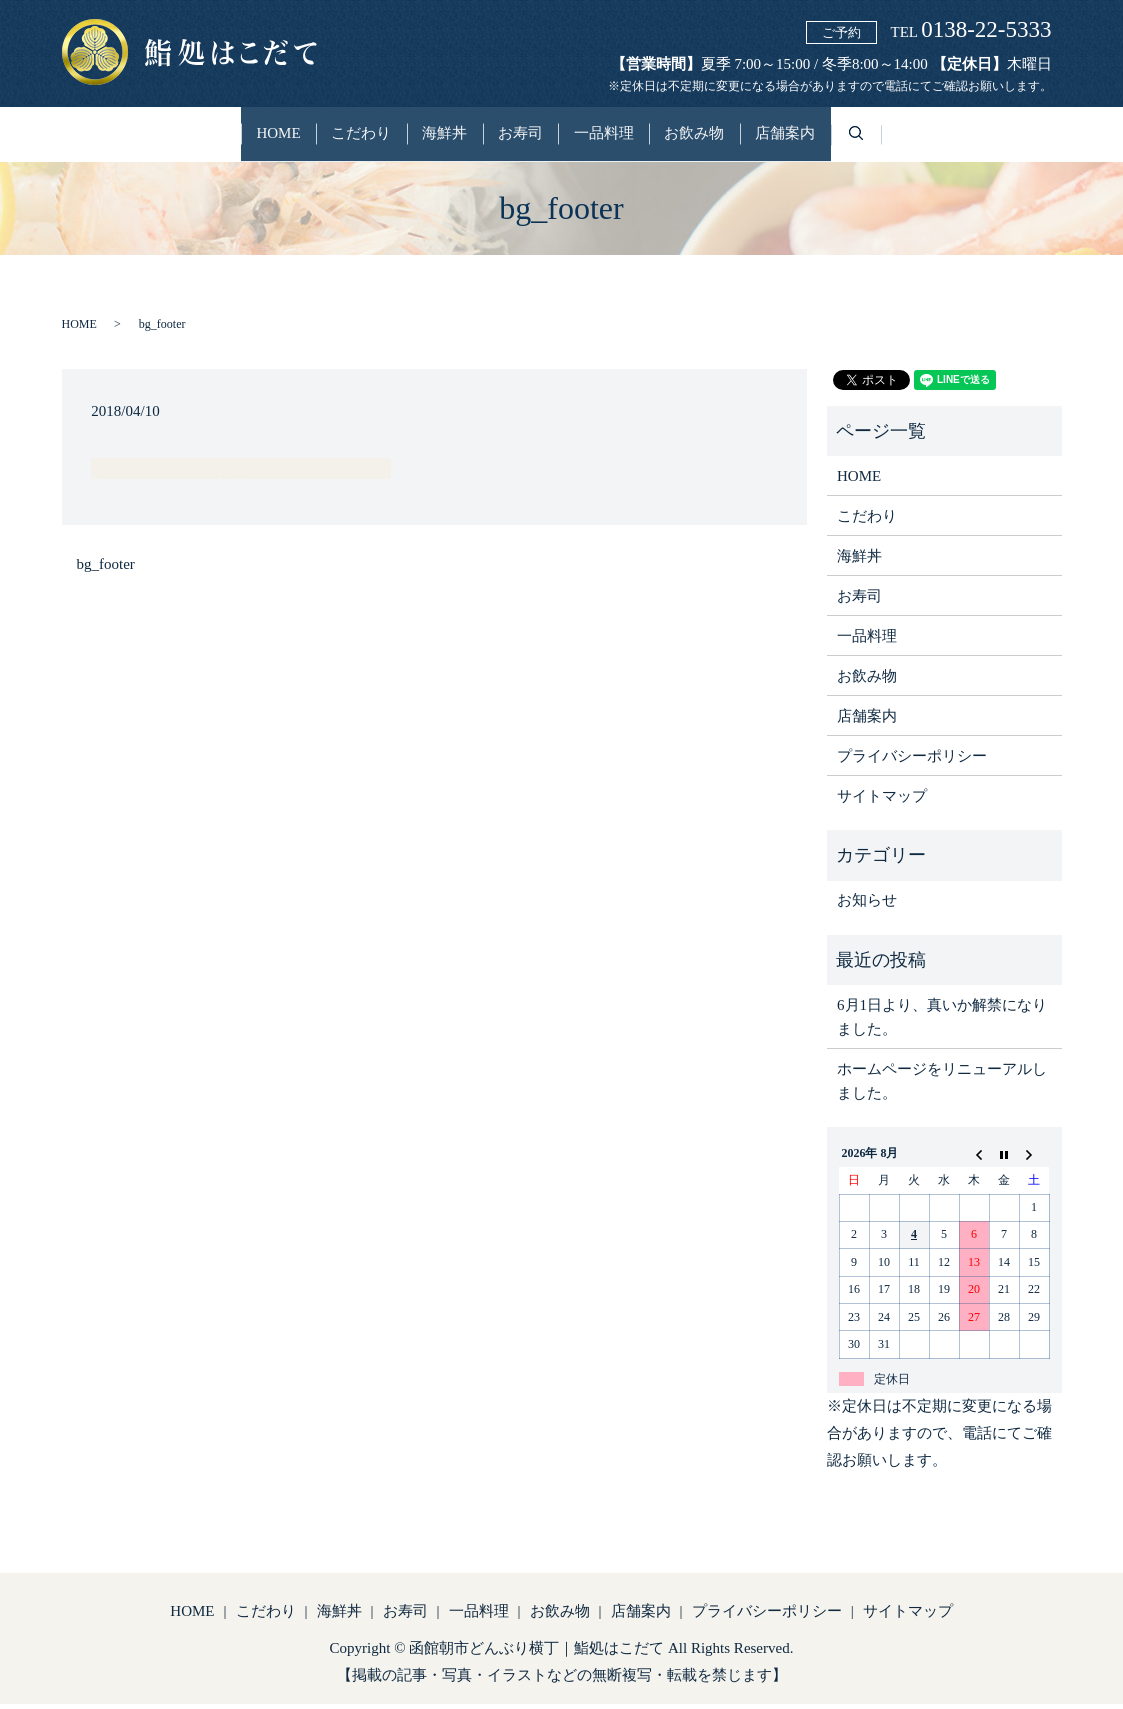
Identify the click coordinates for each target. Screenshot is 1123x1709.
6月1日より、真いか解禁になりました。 (942, 1022)
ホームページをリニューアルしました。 (942, 1086)
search (940, 149)
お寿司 (520, 138)
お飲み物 (735, 138)
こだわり (321, 138)
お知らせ (867, 906)
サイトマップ (882, 802)
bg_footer (106, 570)
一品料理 (624, 138)
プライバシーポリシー (912, 762)
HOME (218, 138)
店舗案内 (846, 138)
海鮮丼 (424, 138)
